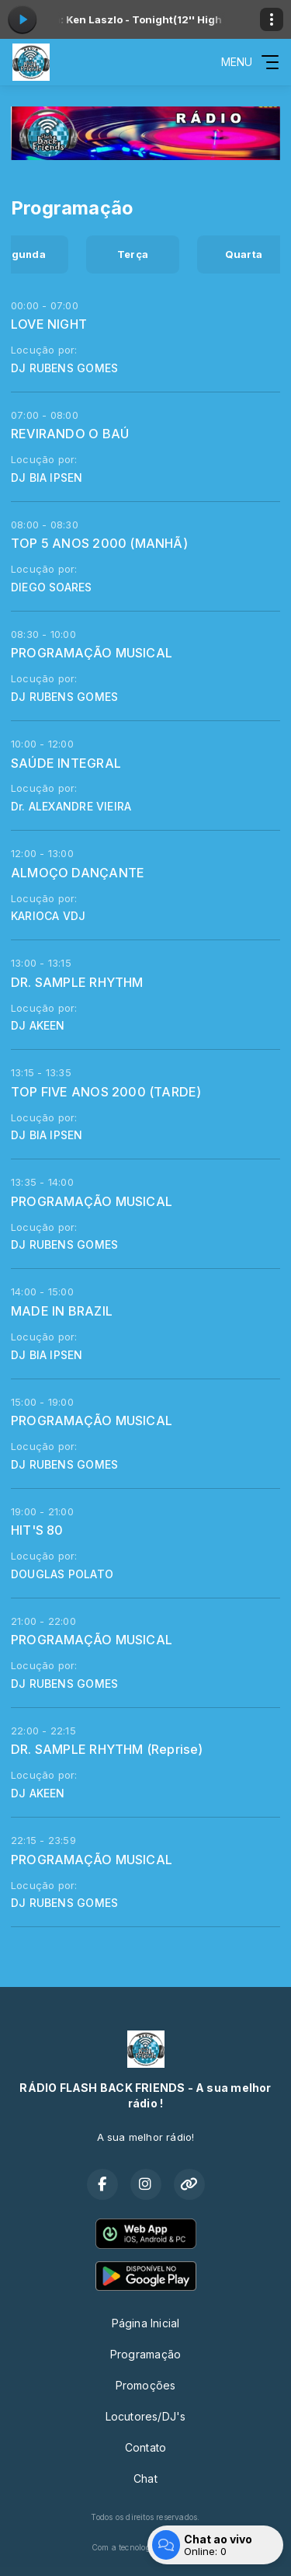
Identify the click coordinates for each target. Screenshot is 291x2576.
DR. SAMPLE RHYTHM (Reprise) (107, 1749)
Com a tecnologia (145, 2547)
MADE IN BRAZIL (62, 1311)
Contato (145, 2447)
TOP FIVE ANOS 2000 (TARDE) (106, 1092)
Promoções (146, 2385)
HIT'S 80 (37, 1530)
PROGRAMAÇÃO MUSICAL (91, 653)
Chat (145, 2478)
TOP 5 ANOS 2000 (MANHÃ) (99, 543)
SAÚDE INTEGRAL (66, 763)
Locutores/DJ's (146, 2416)
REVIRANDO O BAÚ (70, 433)
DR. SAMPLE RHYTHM (77, 982)
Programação (145, 2354)
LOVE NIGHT (49, 324)
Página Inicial (146, 2323)
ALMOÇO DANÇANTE (77, 872)
